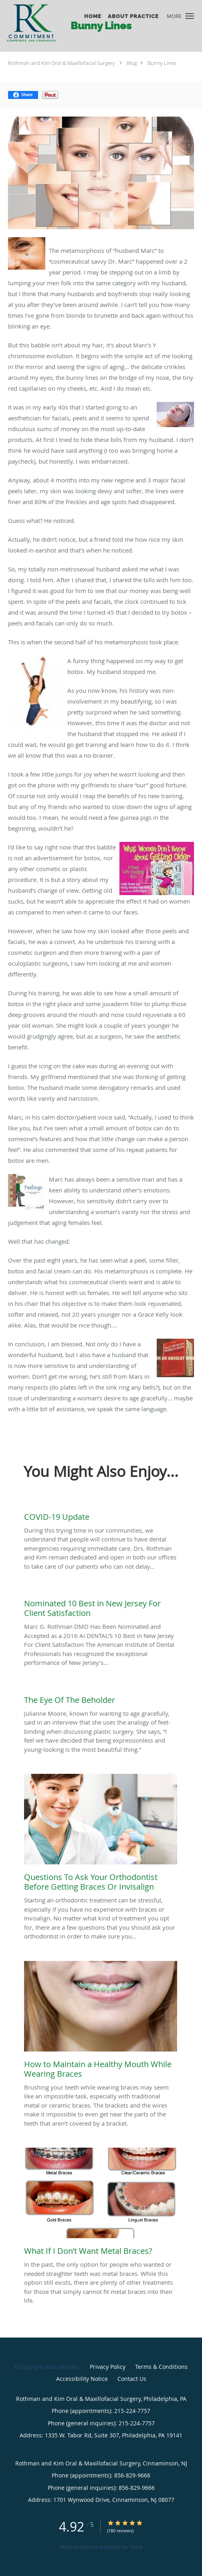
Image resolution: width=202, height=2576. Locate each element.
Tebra (135, 2546)
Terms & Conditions (161, 2366)
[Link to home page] (38, 23)
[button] (189, 16)
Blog (132, 63)
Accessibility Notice (82, 2378)
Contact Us (131, 2378)
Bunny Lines (161, 63)
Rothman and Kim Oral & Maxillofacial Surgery (61, 63)
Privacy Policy (107, 2366)
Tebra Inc (68, 2366)
